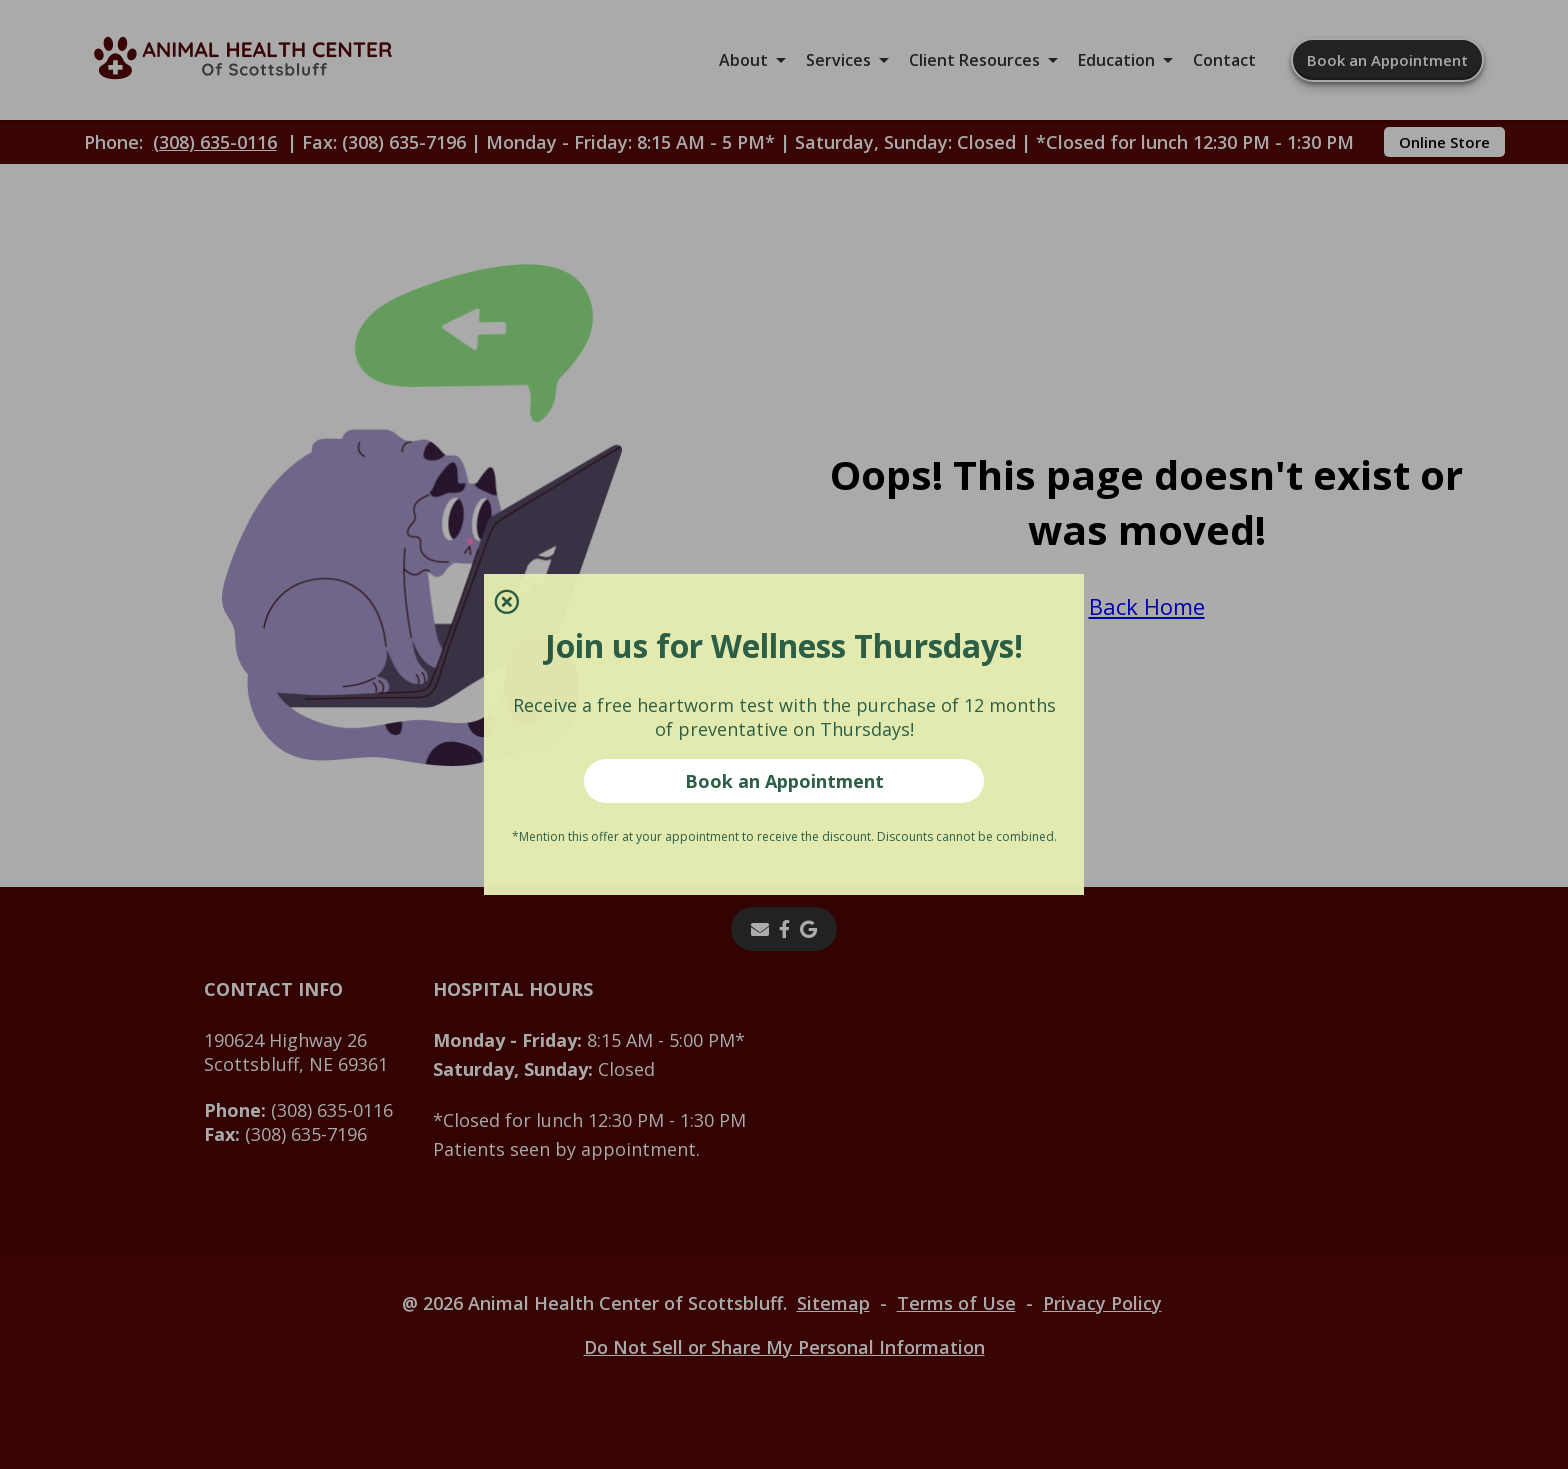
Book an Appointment (784, 781)
